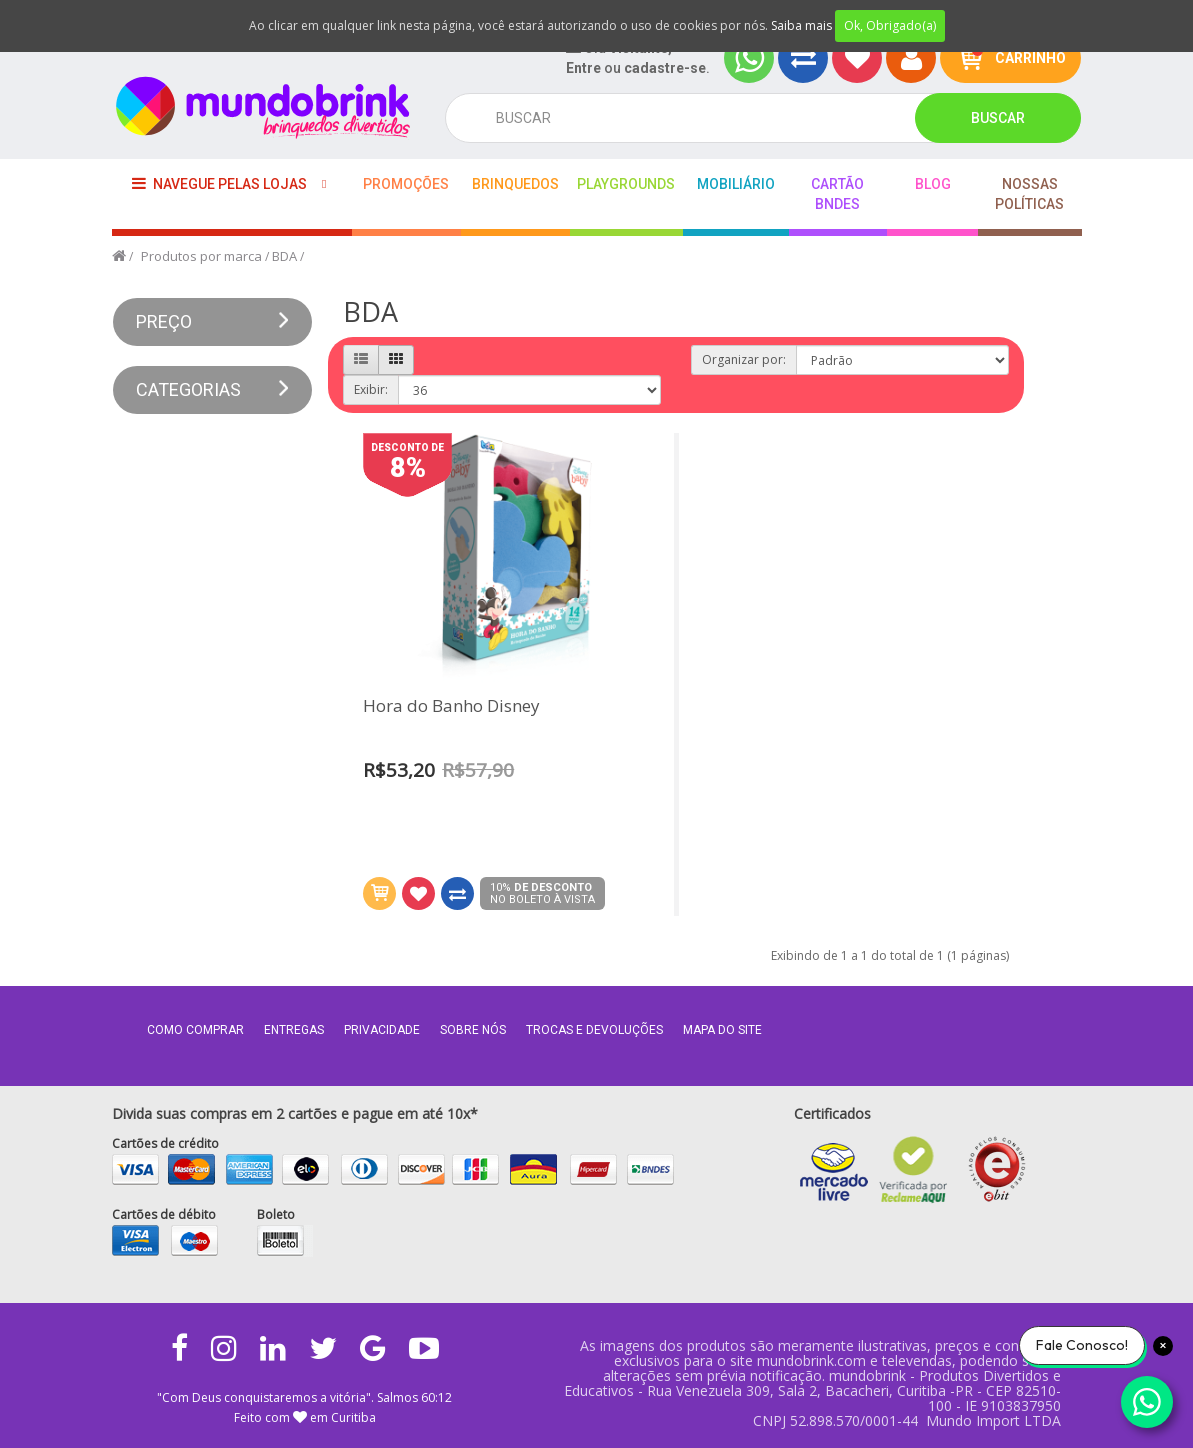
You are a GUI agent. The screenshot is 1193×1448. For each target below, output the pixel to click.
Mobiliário (736, 184)
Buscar (998, 118)
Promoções (406, 184)
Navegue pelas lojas (219, 183)
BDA (284, 256)
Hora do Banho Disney (451, 706)
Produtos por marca (201, 256)
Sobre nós (473, 1030)
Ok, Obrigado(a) (890, 25)
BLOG (933, 184)
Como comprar (195, 1030)
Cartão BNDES (837, 194)
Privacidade (382, 1030)
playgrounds (626, 184)
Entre (583, 68)
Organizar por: (744, 359)
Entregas (294, 1030)
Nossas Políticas (1029, 194)
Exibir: (371, 389)
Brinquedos (515, 184)
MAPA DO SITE (722, 1030)
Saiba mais (801, 25)
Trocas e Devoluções (594, 1030)
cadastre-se (665, 68)
